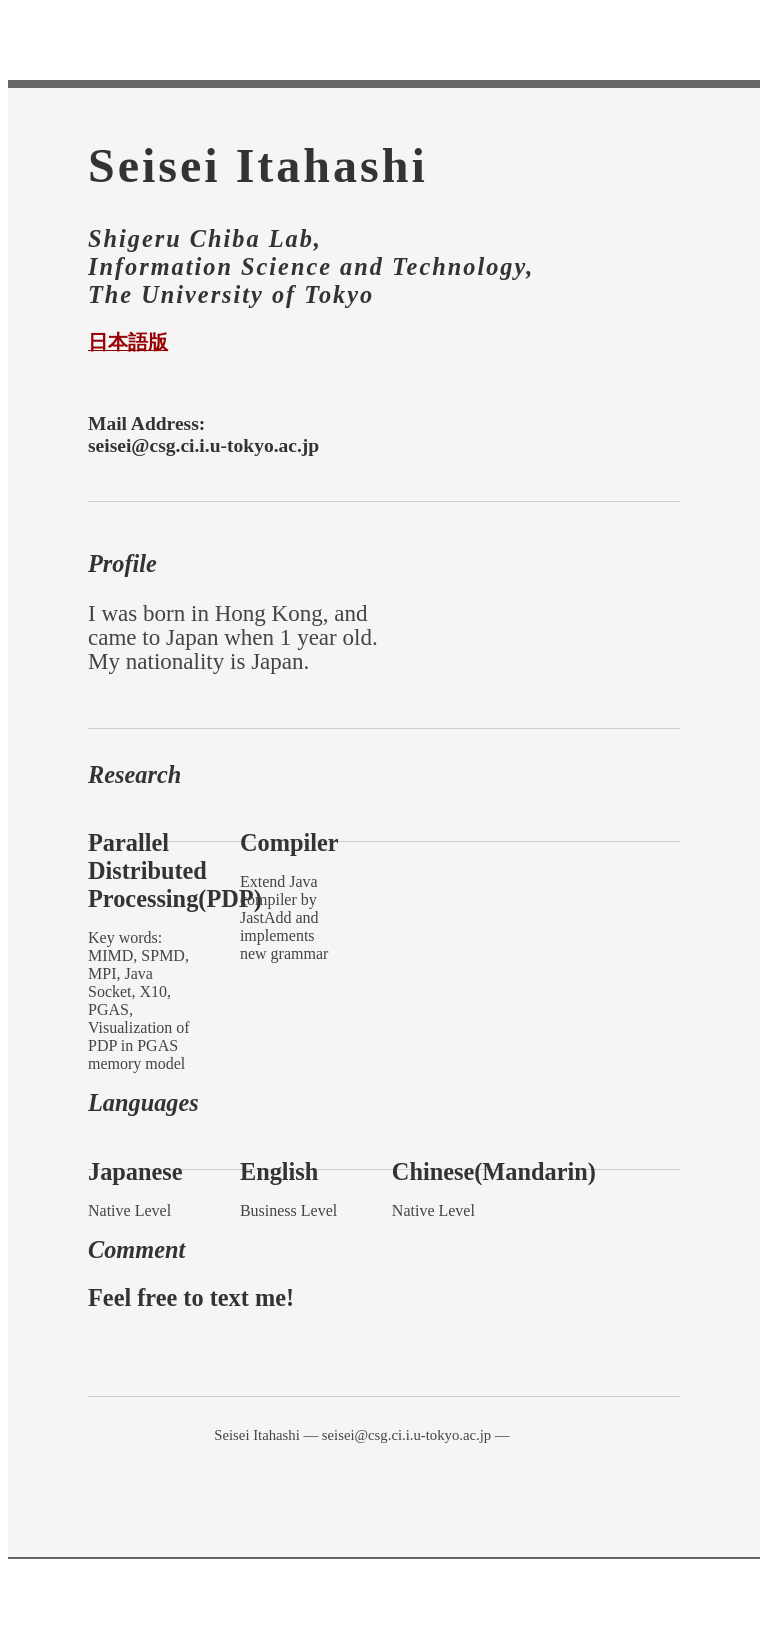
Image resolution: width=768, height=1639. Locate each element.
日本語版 (128, 342)
